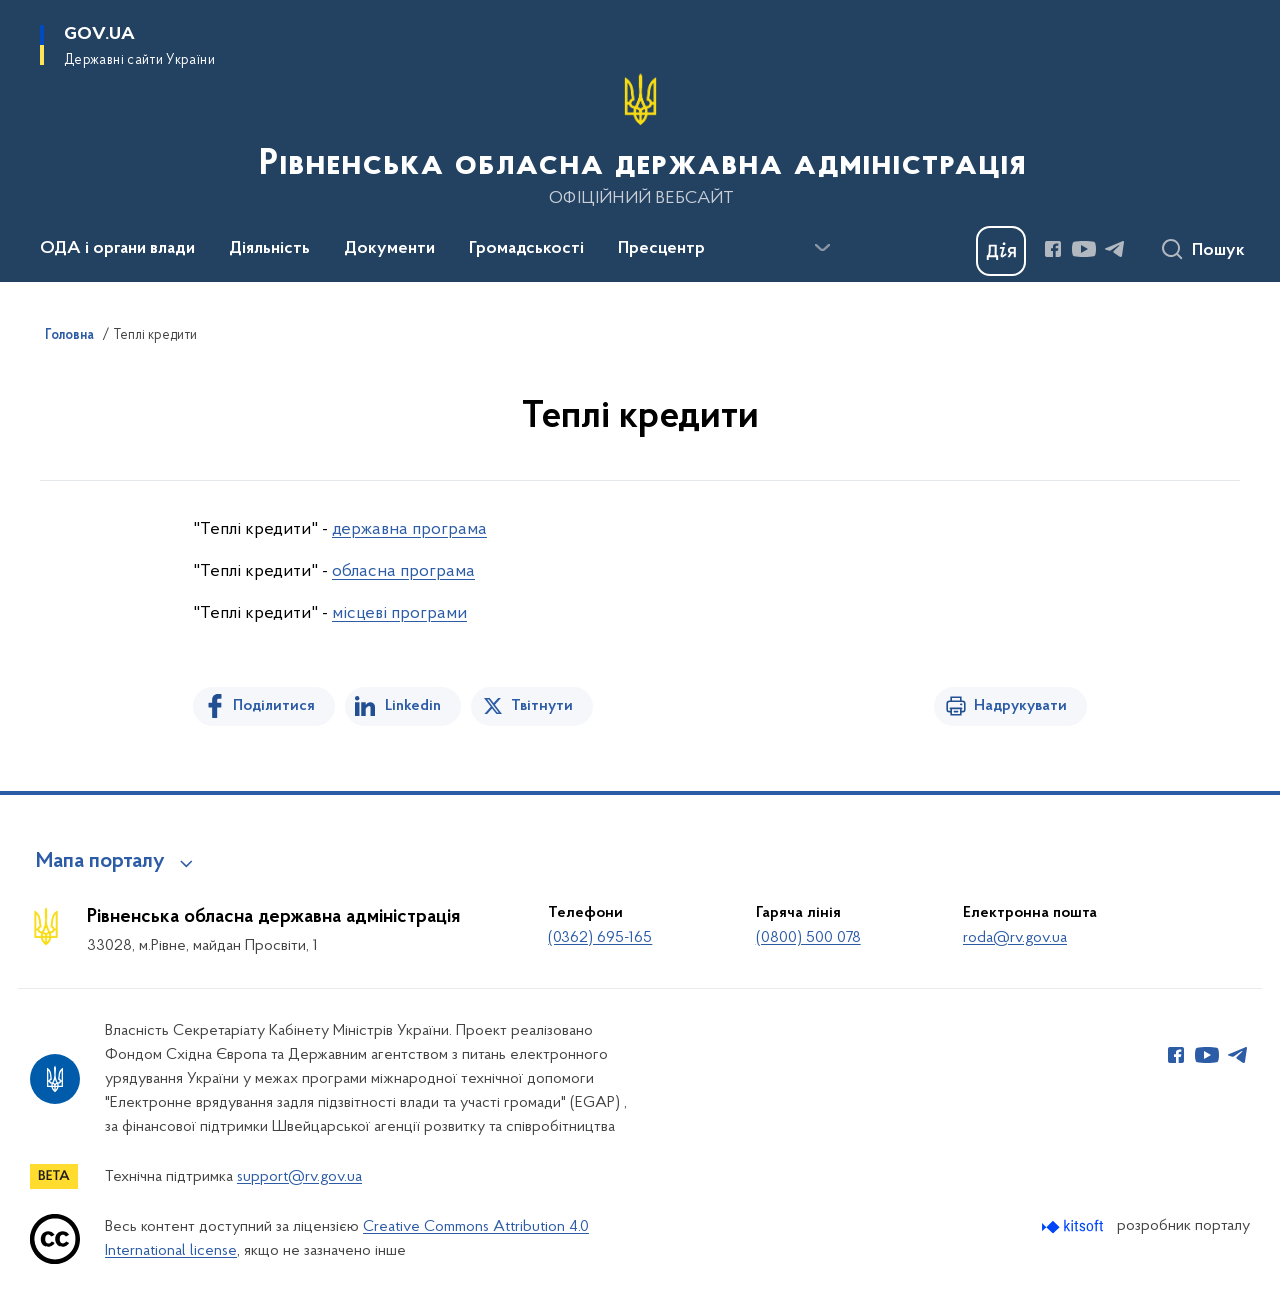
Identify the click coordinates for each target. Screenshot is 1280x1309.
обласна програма (403, 571)
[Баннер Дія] (1001, 251)
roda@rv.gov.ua (1015, 938)
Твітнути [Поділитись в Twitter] (542, 706)
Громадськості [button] (526, 249)
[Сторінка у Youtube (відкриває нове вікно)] (1084, 249)
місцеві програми (399, 613)
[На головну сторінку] (640, 139)
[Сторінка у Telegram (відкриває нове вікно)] (1115, 249)
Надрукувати (1020, 706)
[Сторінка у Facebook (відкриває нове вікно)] (1053, 249)
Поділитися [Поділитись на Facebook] (274, 706)
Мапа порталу (100, 862)
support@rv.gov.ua (299, 1177)
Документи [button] (389, 249)
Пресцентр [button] (661, 249)
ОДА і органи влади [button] (117, 249)
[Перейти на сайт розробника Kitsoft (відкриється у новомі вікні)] (1074, 1226)
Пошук (1218, 251)
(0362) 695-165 (600, 938)
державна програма (409, 529)
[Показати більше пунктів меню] (822, 248)
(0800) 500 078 (808, 938)
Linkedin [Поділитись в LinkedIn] (413, 706)
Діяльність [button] (269, 249)
